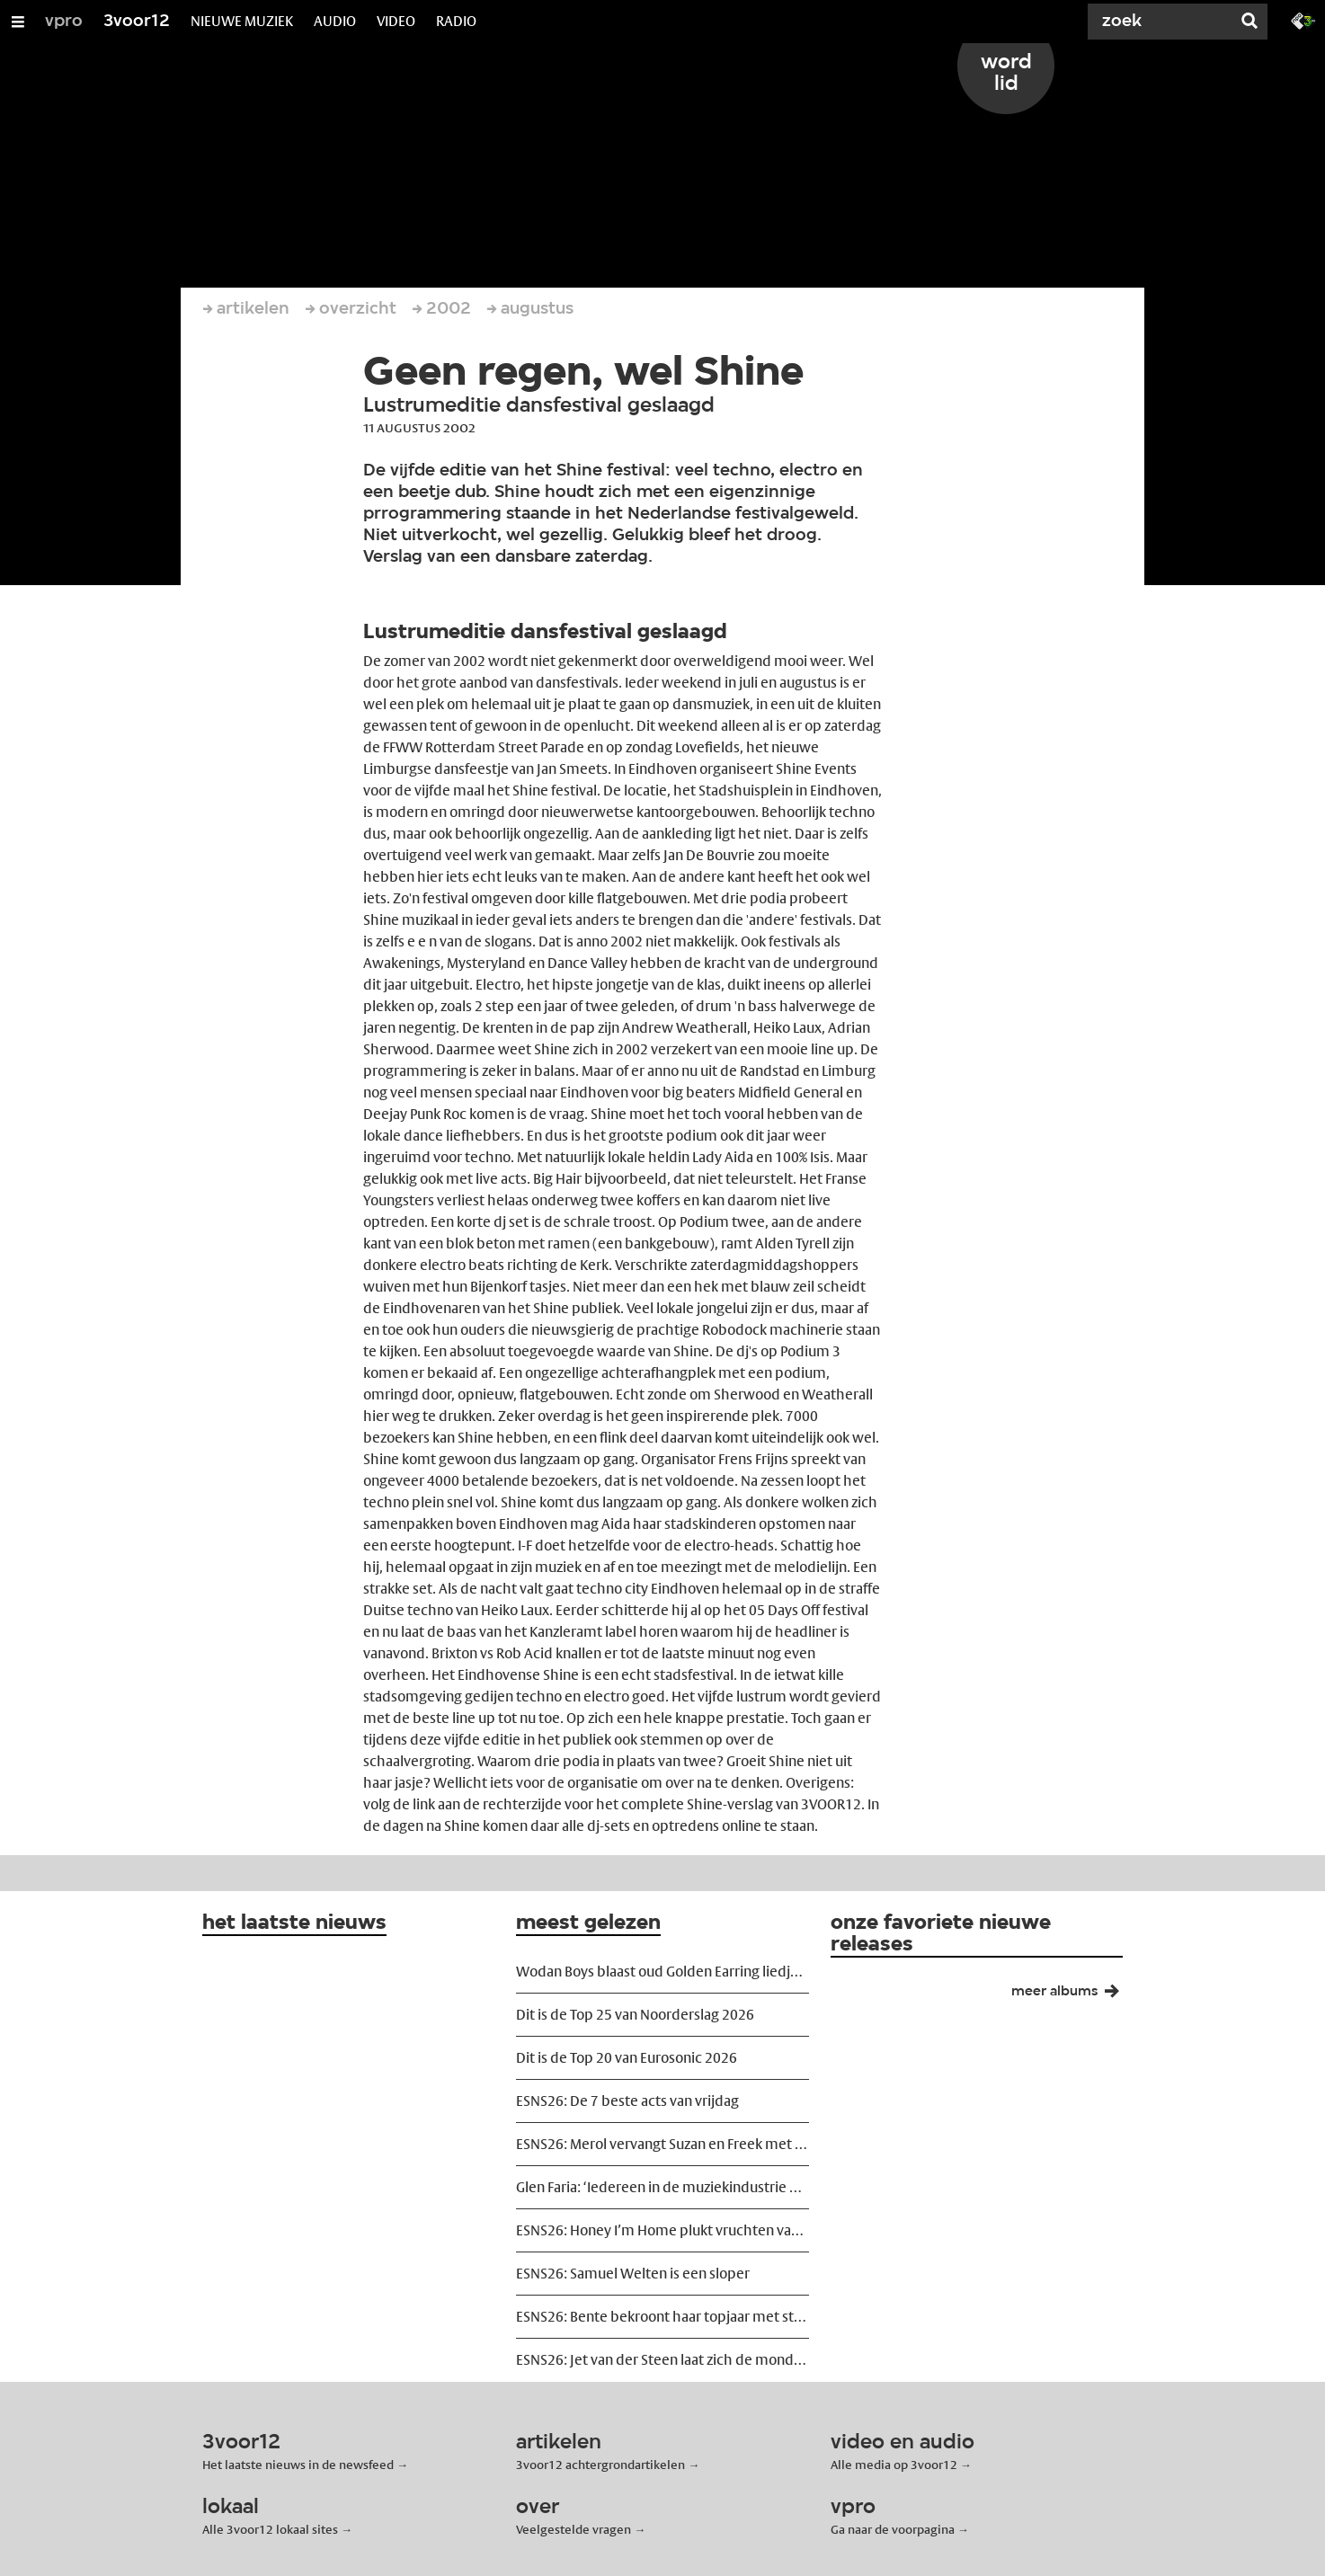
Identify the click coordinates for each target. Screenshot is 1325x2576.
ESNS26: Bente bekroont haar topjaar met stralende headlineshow (662, 2316)
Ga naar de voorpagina (893, 2529)
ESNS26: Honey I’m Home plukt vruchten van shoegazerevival (662, 2230)
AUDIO (335, 21)
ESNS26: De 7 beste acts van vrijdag (627, 2101)
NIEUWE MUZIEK (242, 21)
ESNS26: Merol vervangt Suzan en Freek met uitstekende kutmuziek (662, 2144)
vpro (64, 22)
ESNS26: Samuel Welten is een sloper (633, 2273)
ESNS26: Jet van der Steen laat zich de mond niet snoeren (662, 2359)
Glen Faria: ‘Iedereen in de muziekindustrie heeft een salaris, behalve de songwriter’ (662, 2187)
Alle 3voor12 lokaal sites (270, 2529)
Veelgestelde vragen (573, 2529)
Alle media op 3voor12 (894, 2464)
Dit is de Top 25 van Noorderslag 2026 (635, 2014)
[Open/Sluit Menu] (18, 21)
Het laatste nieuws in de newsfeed (298, 2464)
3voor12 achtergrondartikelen (600, 2464)
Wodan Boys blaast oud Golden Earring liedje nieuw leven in (662, 1971)
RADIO (456, 21)
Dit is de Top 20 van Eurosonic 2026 (626, 2057)
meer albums (1072, 1995)
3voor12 (136, 22)
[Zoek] (1163, 22)
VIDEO (396, 21)
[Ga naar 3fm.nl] (1303, 20)
